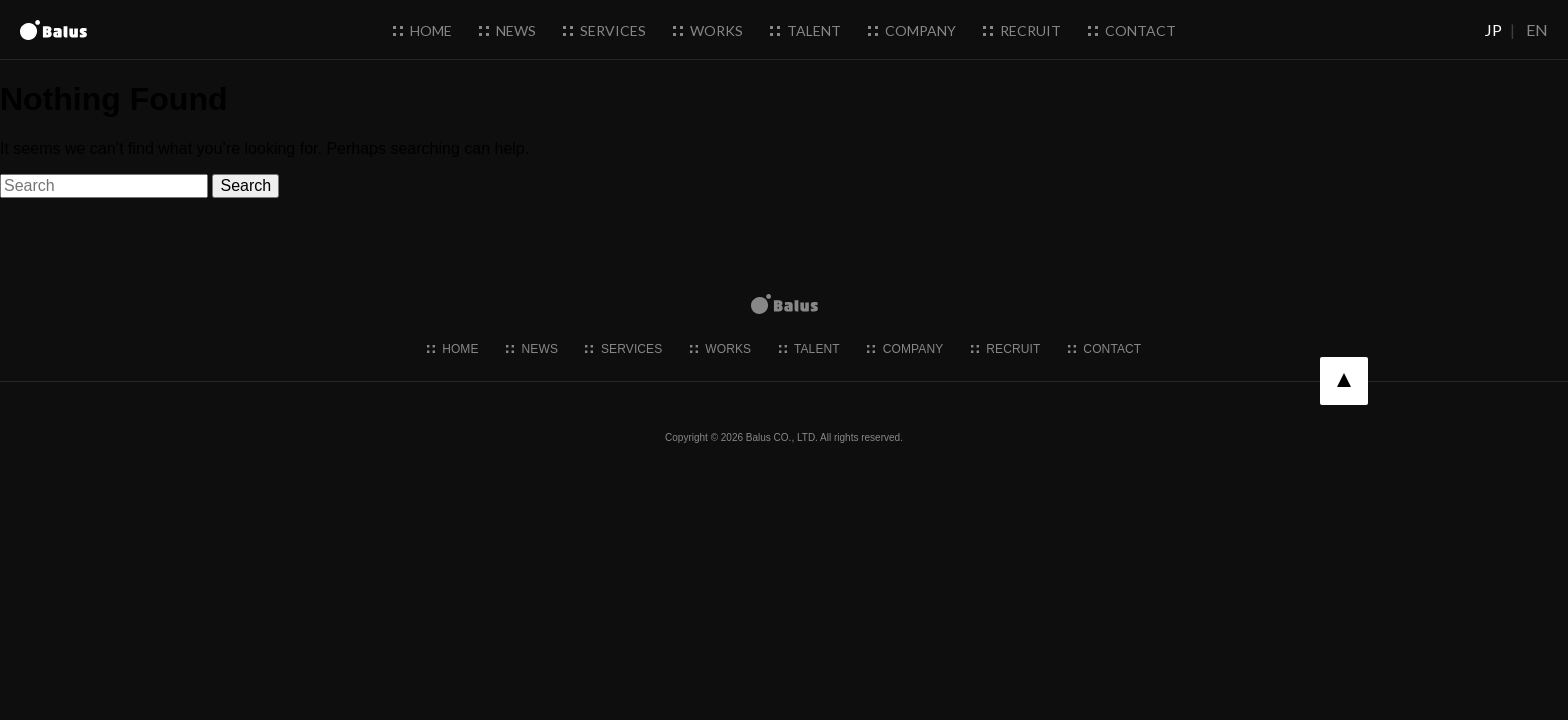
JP (1493, 29)
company (912, 30)
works (708, 30)
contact (1132, 30)
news (507, 30)
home (422, 30)
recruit (1022, 30)
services (604, 30)
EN (1537, 29)
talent (805, 30)
